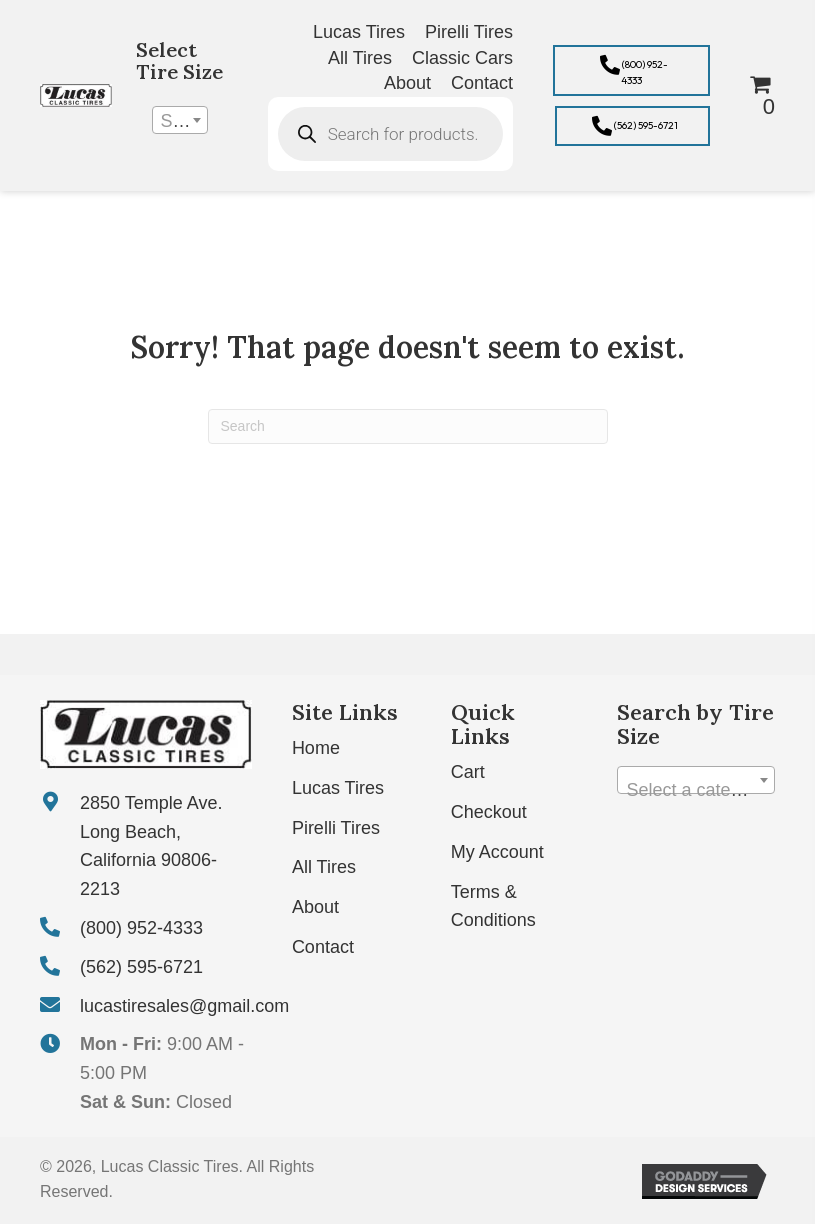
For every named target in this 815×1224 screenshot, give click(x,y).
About (315, 907)
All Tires (324, 867)
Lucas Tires (338, 788)
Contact (323, 947)
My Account (497, 852)
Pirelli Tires (336, 828)
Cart (468, 772)
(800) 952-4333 (141, 928)
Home (316, 748)
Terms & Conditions (493, 906)
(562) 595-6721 (141, 967)
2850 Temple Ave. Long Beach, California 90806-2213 (151, 846)
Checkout (489, 812)
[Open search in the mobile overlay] (390, 134)
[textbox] (180, 121)
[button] (631, 70)
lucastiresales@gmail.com (184, 1006)
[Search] (408, 426)
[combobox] (180, 120)
